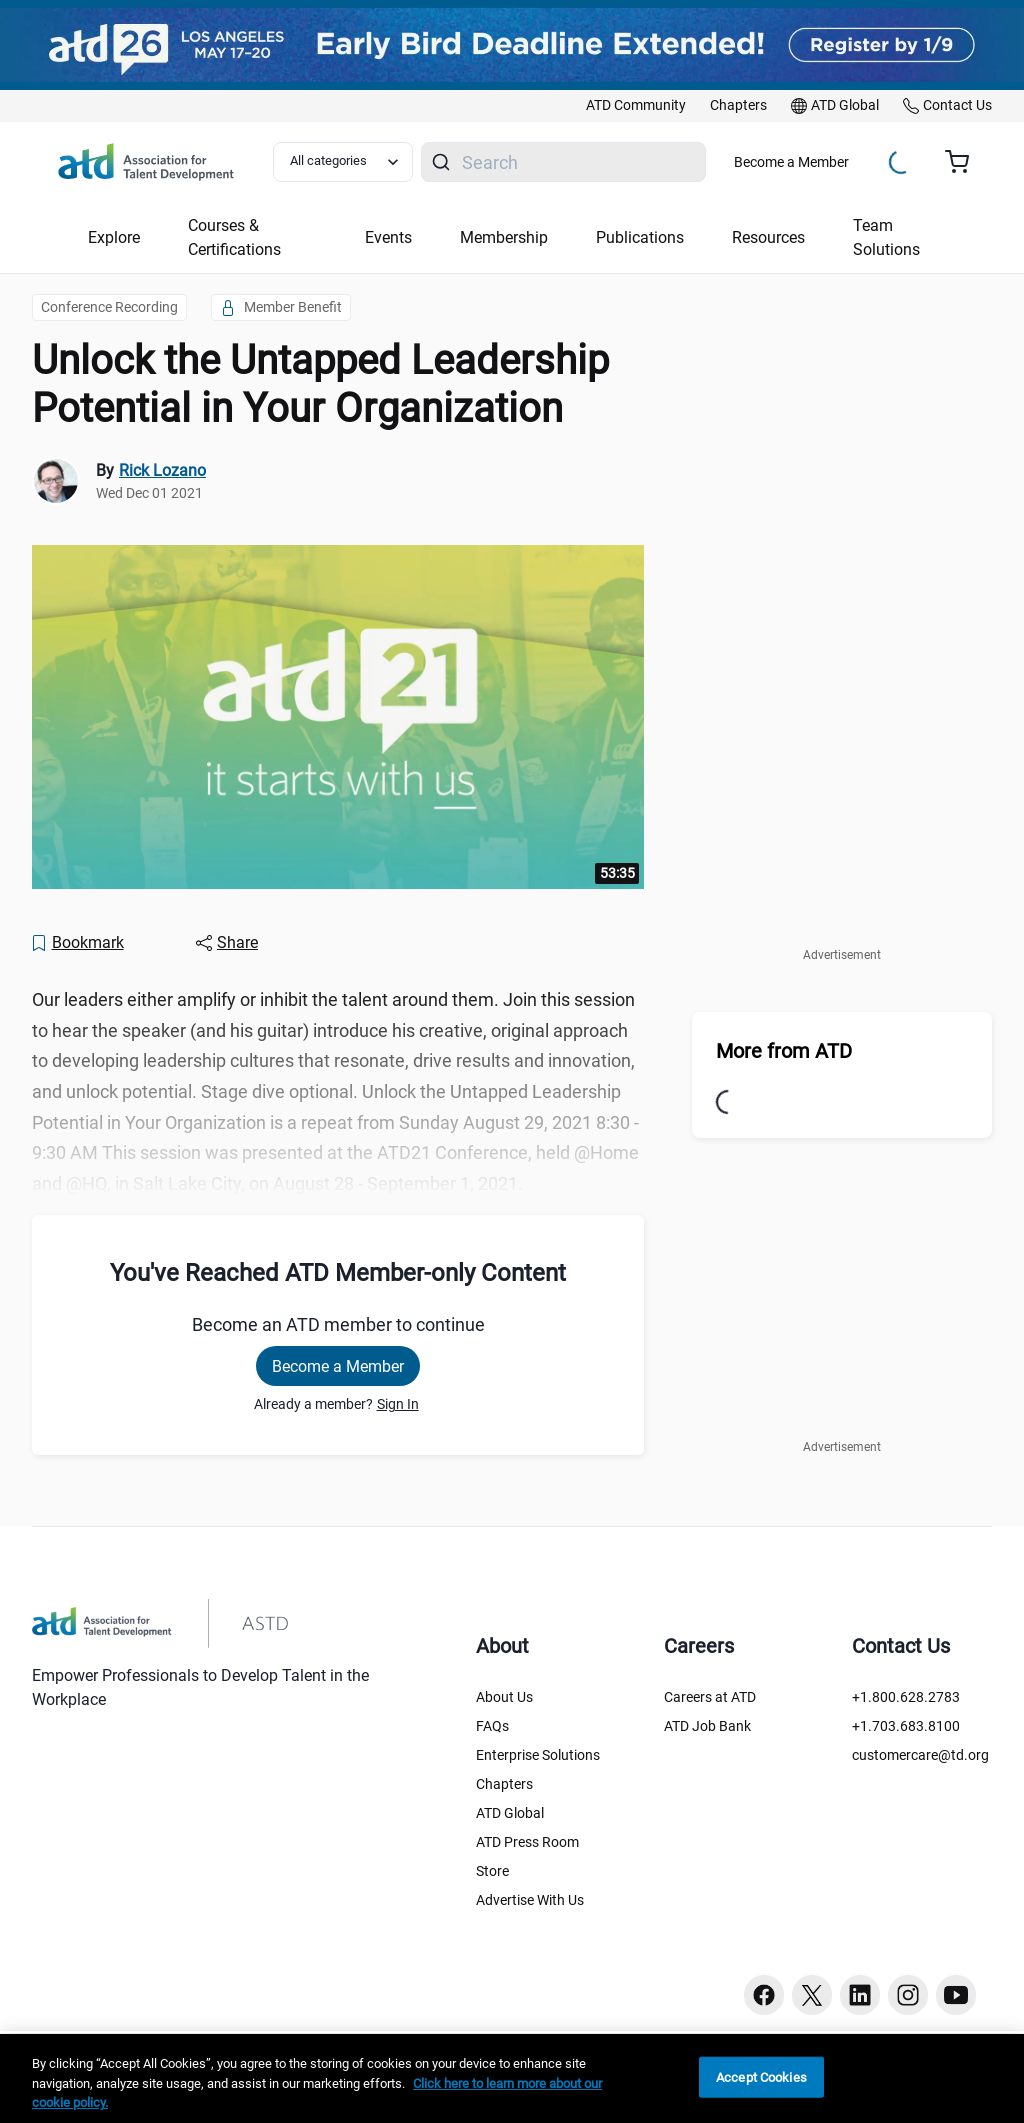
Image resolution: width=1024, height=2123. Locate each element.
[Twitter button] (812, 1995)
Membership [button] (504, 237)
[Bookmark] (77, 943)
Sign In (398, 1404)
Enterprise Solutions (538, 1755)
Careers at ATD (710, 1697)
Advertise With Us (530, 1900)
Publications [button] (640, 237)
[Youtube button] (956, 1995)
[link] (636, 106)
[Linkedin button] (860, 1995)
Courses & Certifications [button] (234, 237)
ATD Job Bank (707, 1726)
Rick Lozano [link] (162, 470)
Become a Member (791, 162)
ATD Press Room (527, 1842)
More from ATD (784, 1051)
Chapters (504, 1784)
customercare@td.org (920, 1755)
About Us (504, 1697)
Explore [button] (114, 237)
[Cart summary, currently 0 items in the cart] (964, 162)
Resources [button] (768, 237)
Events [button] (388, 237)
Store (492, 1871)
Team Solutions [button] (886, 237)
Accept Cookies (761, 2076)
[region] (512, 2078)
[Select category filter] (343, 162)
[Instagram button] (908, 1995)
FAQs (492, 1726)
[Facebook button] (764, 1995)
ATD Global (510, 1813)
